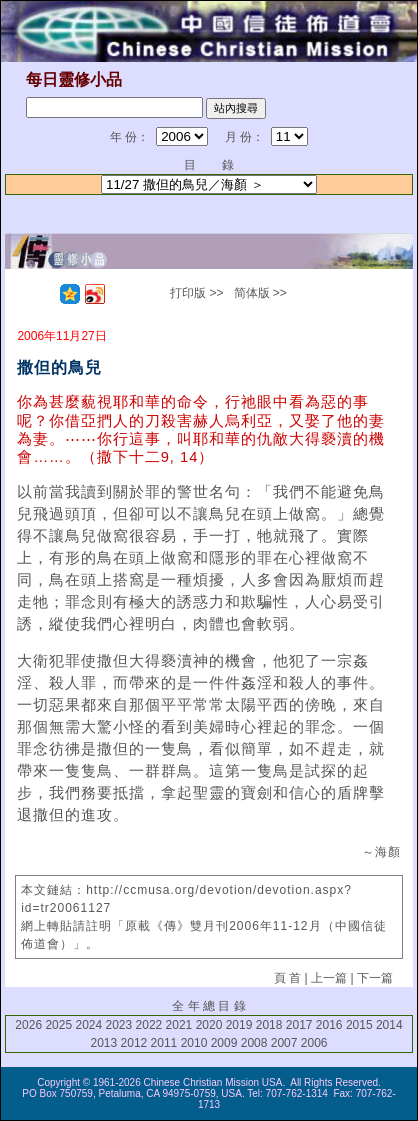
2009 (224, 1043)
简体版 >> (260, 293)
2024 (88, 1025)
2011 (164, 1043)
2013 (103, 1043)
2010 (194, 1043)
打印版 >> (196, 293)
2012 (134, 1043)
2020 (209, 1025)
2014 (389, 1025)
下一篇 (375, 978)
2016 (329, 1025)
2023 (119, 1025)
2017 (299, 1025)
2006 (314, 1043)
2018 (269, 1025)
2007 (284, 1043)
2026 (28, 1025)
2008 (254, 1043)
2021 (179, 1025)
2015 (359, 1025)
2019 (239, 1025)
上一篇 (329, 978)
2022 (149, 1025)
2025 (58, 1025)
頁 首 (287, 978)
